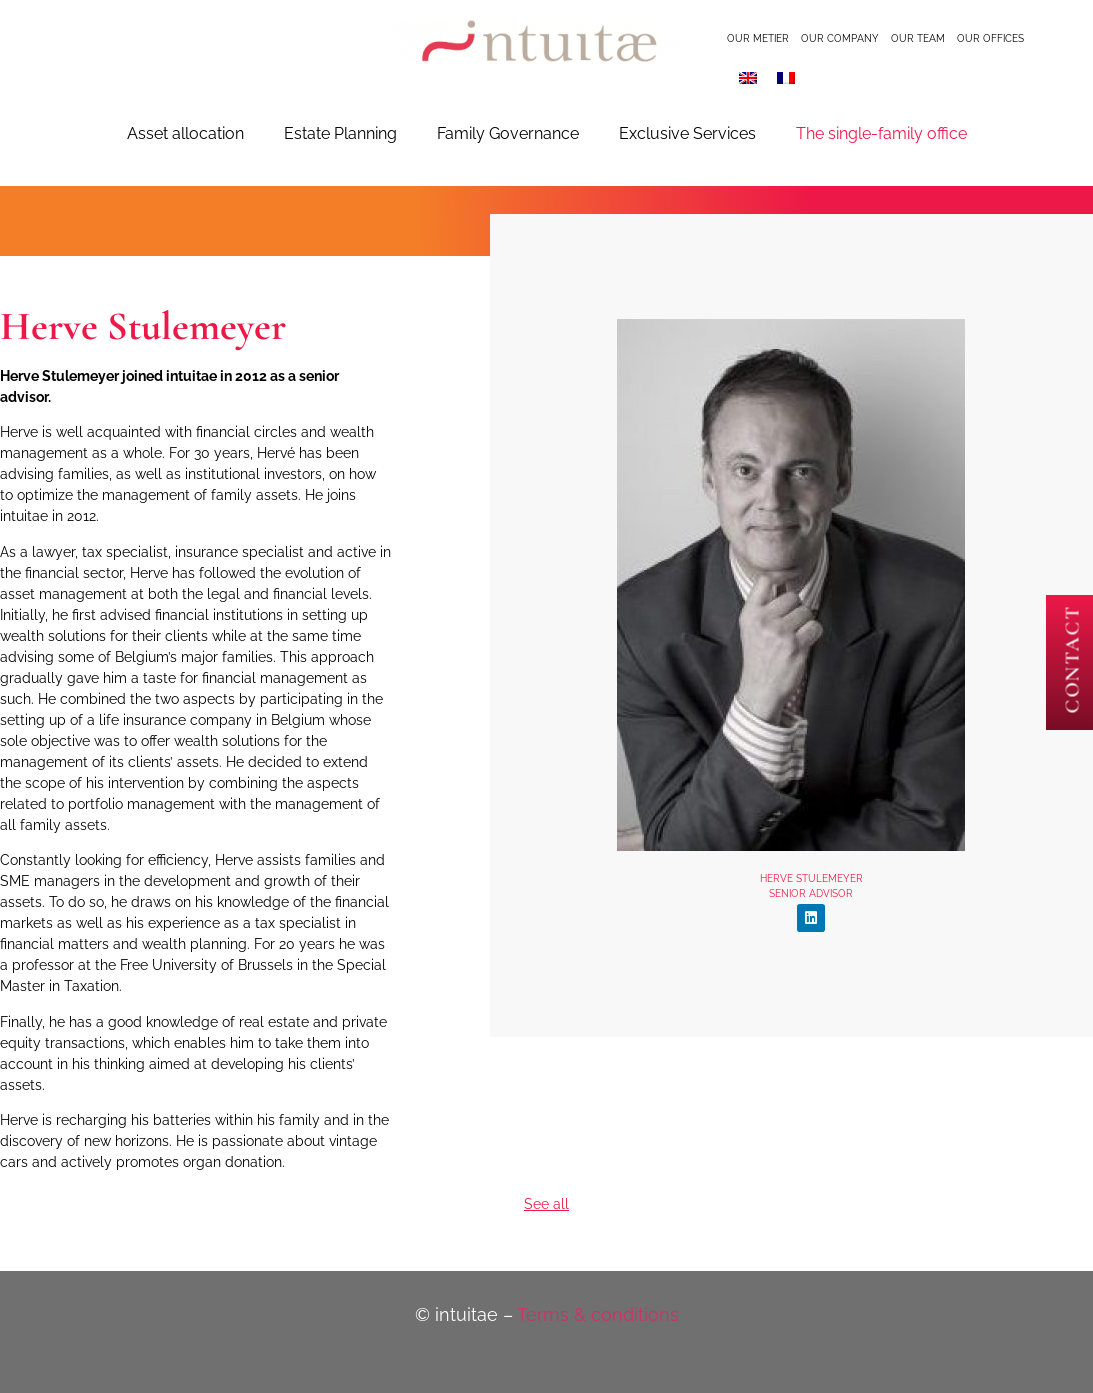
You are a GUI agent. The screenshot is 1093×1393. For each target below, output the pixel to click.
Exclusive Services (687, 133)
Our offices (990, 38)
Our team (918, 38)
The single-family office (881, 133)
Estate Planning (340, 133)
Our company (840, 38)
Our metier (758, 38)
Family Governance (508, 133)
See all (546, 1204)
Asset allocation (185, 133)
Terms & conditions (598, 1314)
